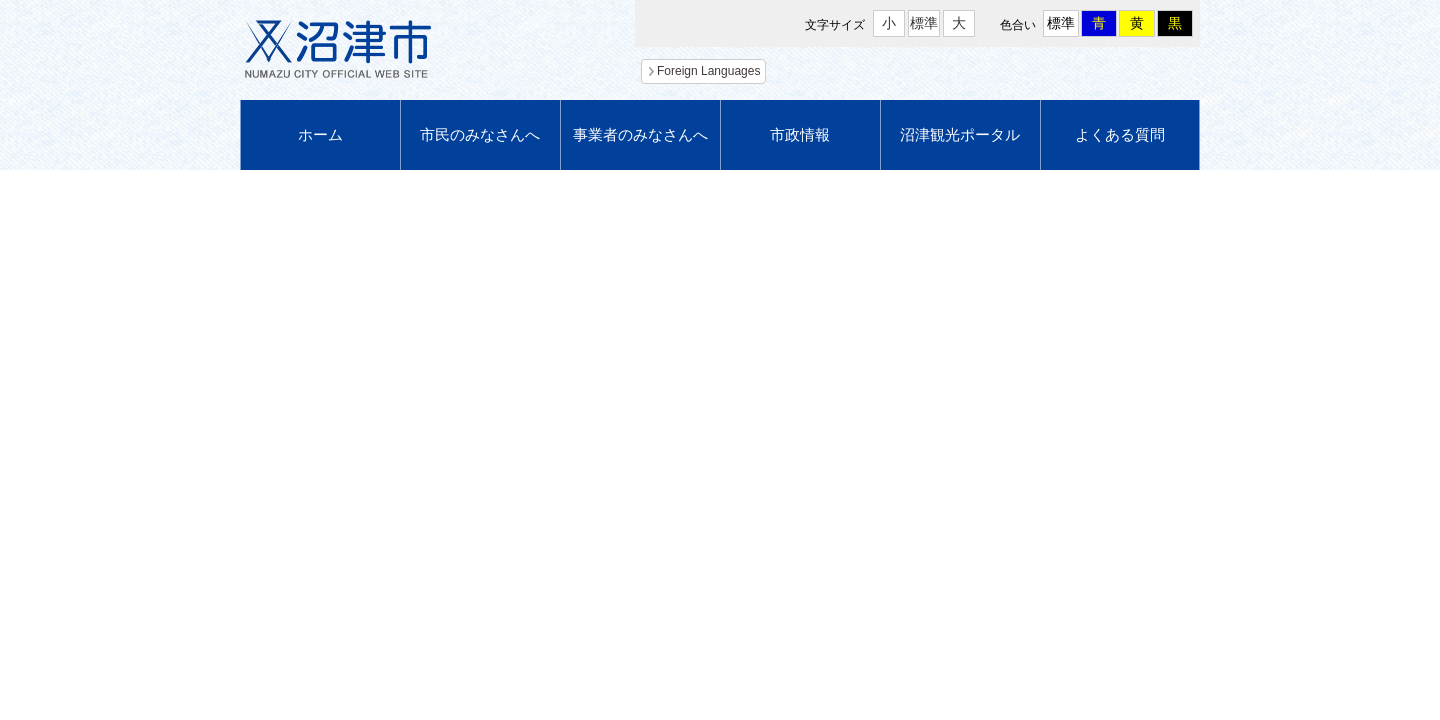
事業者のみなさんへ (640, 134)
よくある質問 (1120, 134)
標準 (924, 23)
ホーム (320, 134)
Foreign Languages (708, 71)
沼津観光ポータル (960, 134)
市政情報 (800, 134)
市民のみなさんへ (480, 134)
